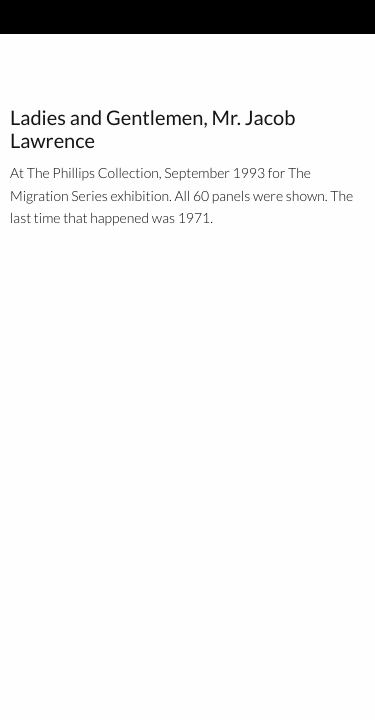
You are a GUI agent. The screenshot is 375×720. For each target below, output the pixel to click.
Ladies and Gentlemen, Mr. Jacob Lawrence (152, 129)
